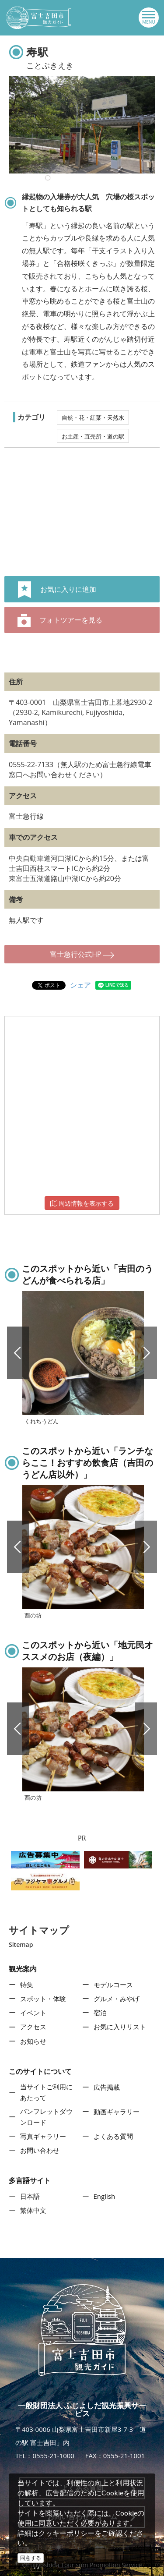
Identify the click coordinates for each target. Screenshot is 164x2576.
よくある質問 (113, 2136)
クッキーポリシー (66, 2533)
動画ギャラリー (117, 2111)
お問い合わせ (39, 2150)
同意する (30, 2558)
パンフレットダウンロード (46, 2117)
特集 (26, 1984)
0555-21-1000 (53, 2455)
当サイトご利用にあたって (46, 2092)
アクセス (33, 2026)
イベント (33, 2012)
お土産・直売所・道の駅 (93, 436)
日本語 (30, 2196)
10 (47, 178)
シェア (80, 985)
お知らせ (33, 2041)
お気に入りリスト (120, 2026)
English (104, 2196)
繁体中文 (33, 2210)
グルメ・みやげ (117, 1998)
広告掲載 (107, 2087)
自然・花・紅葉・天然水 (93, 417)
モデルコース (113, 1984)
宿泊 (100, 2012)
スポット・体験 (43, 1998)
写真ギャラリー (43, 2136)
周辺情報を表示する (82, 1203)
